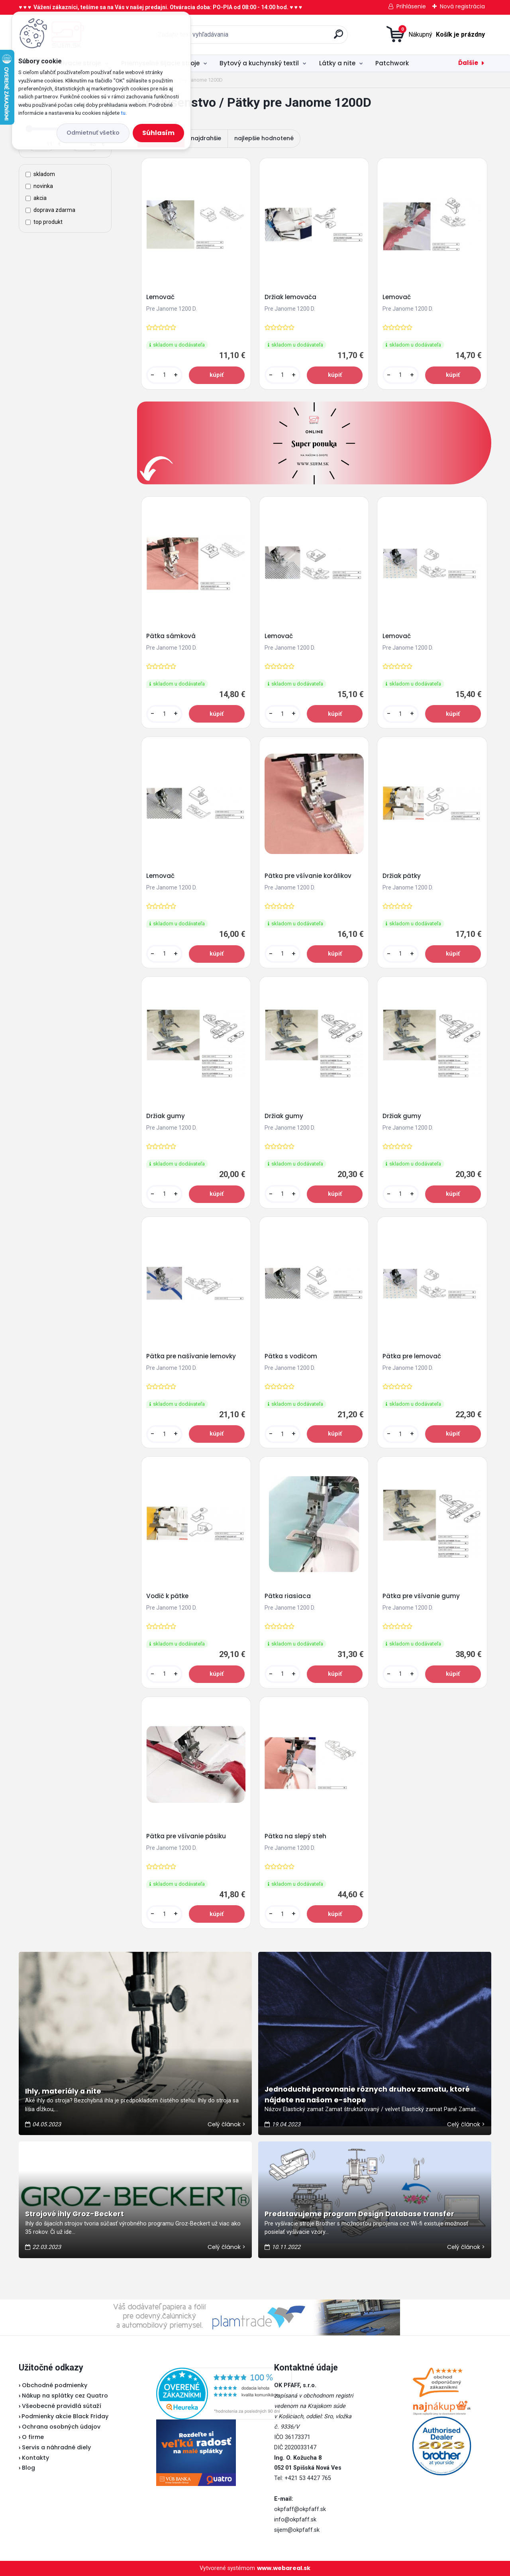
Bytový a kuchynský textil (259, 63)
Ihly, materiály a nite (63, 2091)
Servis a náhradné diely (56, 2447)
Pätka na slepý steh (295, 1836)
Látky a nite (337, 63)
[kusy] (164, 375)
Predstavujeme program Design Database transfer (359, 2214)
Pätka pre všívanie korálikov (308, 876)
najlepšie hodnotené (264, 138)
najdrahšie (206, 138)
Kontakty (35, 2458)
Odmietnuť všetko (93, 133)
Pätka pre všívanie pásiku (186, 1836)
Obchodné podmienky (54, 2385)
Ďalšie (468, 63)
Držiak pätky (401, 876)
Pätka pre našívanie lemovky (191, 1356)
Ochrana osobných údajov (61, 2427)
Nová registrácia (462, 6)
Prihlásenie (411, 6)
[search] (338, 37)
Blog (28, 2468)
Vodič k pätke (167, 1596)
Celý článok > (226, 2124)
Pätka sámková (171, 636)
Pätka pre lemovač (411, 1356)
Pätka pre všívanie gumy (421, 1596)
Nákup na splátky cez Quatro (65, 2396)
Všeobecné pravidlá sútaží (61, 2406)
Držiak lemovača (290, 297)
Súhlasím (158, 132)
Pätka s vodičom (291, 1356)
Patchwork (392, 63)
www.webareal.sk (283, 2568)
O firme (33, 2437)
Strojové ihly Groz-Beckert (74, 2214)
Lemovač (160, 297)
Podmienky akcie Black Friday (63, 2416)
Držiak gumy (165, 1116)
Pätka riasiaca (288, 1596)
